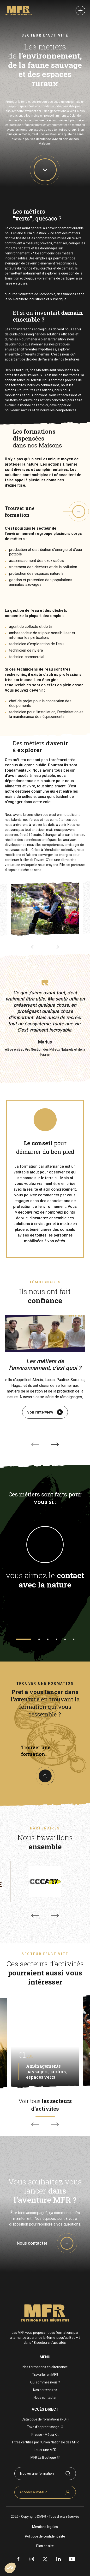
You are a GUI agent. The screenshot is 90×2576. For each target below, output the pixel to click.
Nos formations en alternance (45, 2367)
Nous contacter (45, 2397)
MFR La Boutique (43, 2457)
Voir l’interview (40, 1412)
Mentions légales (45, 2527)
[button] (45, 169)
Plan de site (45, 2546)
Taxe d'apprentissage (43, 2427)
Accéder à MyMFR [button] (33, 2492)
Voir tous (45, 2104)
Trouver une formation (36, 2473)
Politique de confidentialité (45, 2536)
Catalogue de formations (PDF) (45, 2419)
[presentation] (35, 947)
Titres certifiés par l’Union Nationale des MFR (45, 2442)
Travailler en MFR (45, 2375)
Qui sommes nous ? (45, 2382)
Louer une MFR (45, 2450)
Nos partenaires (45, 2390)
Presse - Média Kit (45, 2434)
